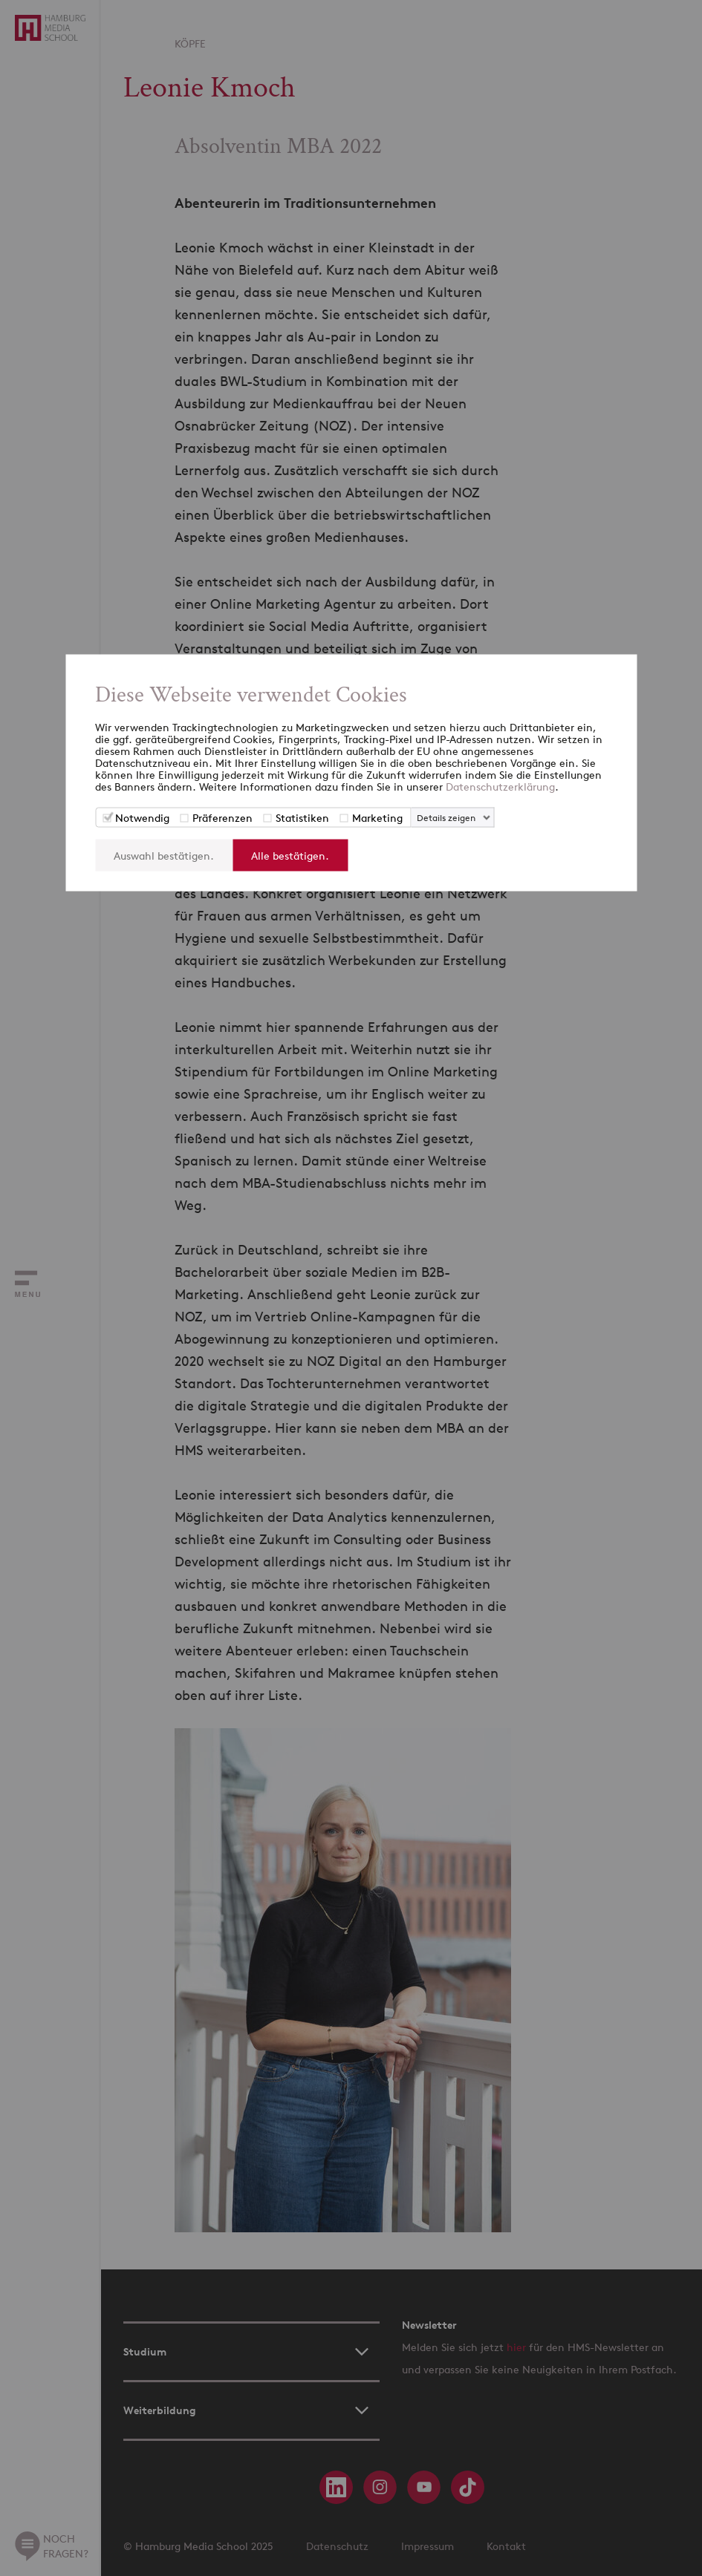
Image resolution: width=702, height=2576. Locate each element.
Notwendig (142, 817)
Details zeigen (446, 817)
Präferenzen (222, 817)
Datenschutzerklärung (500, 786)
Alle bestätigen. (290, 855)
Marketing (377, 817)
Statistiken (302, 817)
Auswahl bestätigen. (164, 855)
